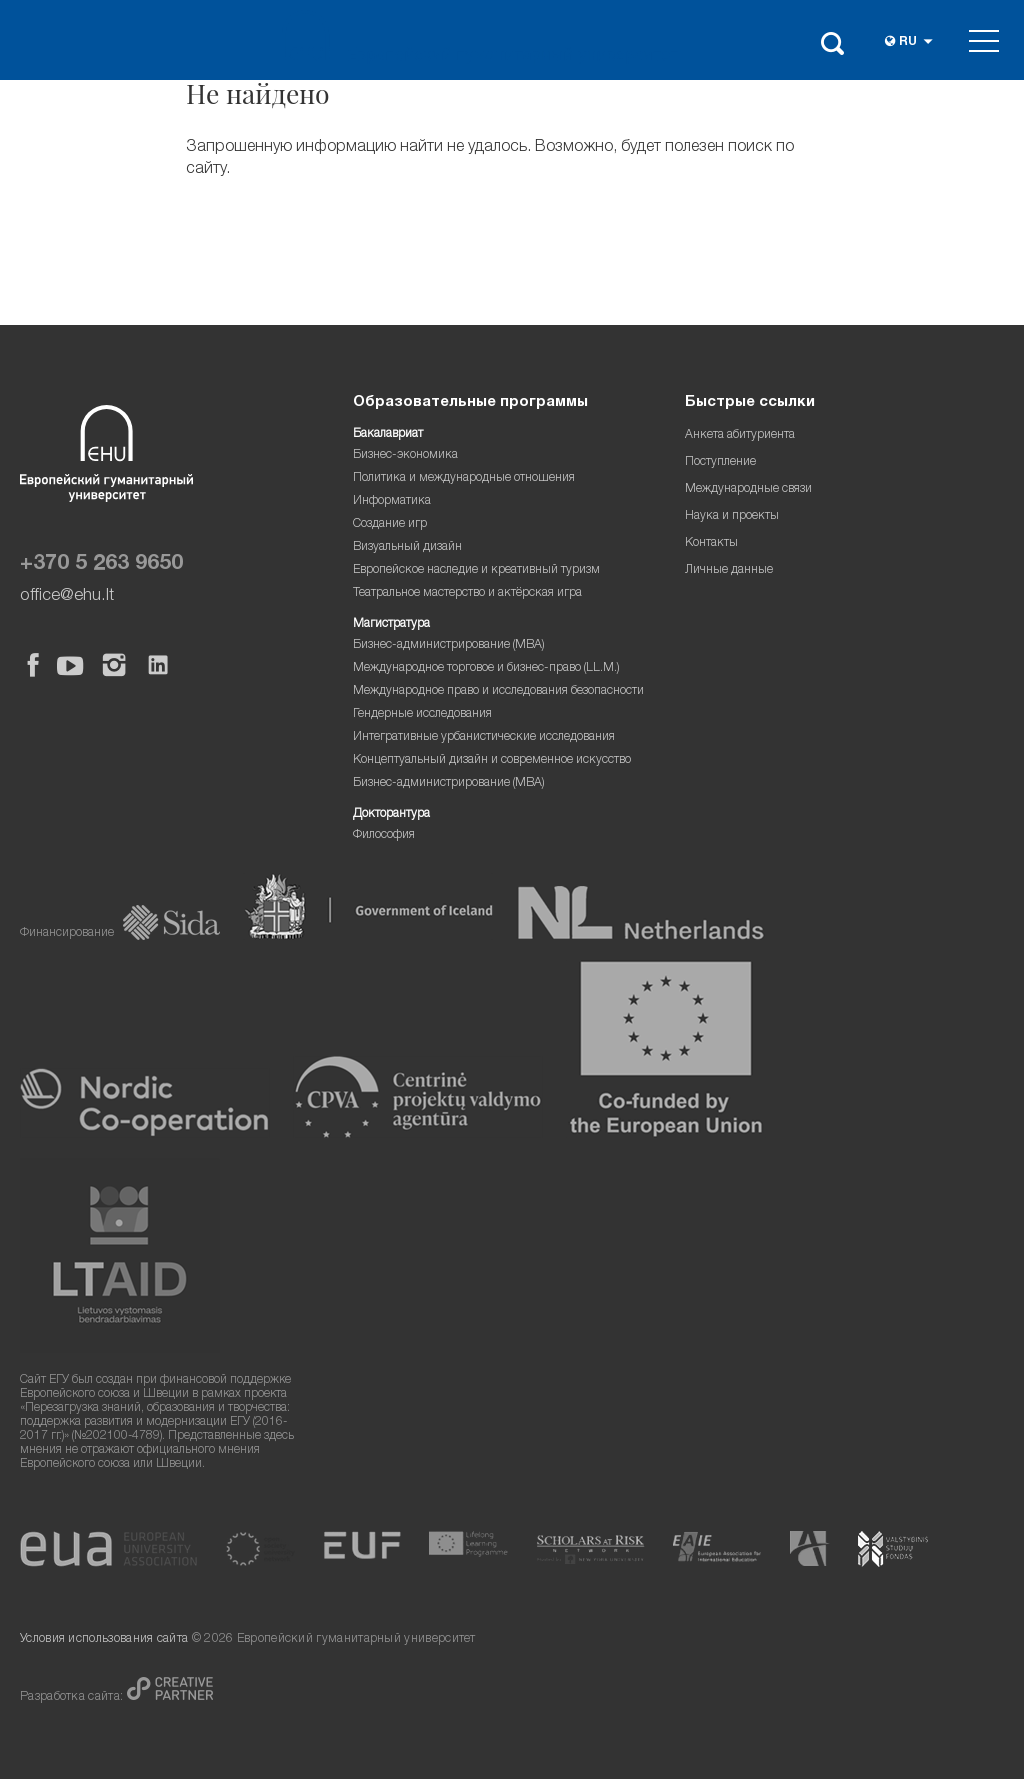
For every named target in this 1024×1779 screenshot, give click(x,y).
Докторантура (391, 814)
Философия (384, 835)
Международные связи (748, 489)
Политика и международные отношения (464, 478)
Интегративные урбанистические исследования (484, 737)
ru (908, 42)
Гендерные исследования (422, 714)
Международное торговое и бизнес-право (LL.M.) (486, 668)
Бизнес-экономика (405, 455)
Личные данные (729, 570)
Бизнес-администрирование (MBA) (449, 645)
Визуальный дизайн (407, 547)
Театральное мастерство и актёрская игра (467, 593)
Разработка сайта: (73, 1697)
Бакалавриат (388, 434)
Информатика (392, 501)
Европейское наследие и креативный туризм (476, 570)
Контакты (711, 543)
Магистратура (391, 624)
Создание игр (390, 524)
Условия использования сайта (104, 1639)
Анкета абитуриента (740, 435)
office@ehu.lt (67, 596)
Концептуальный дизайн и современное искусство (492, 760)
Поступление (720, 462)
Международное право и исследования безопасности (498, 691)
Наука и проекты (732, 516)
